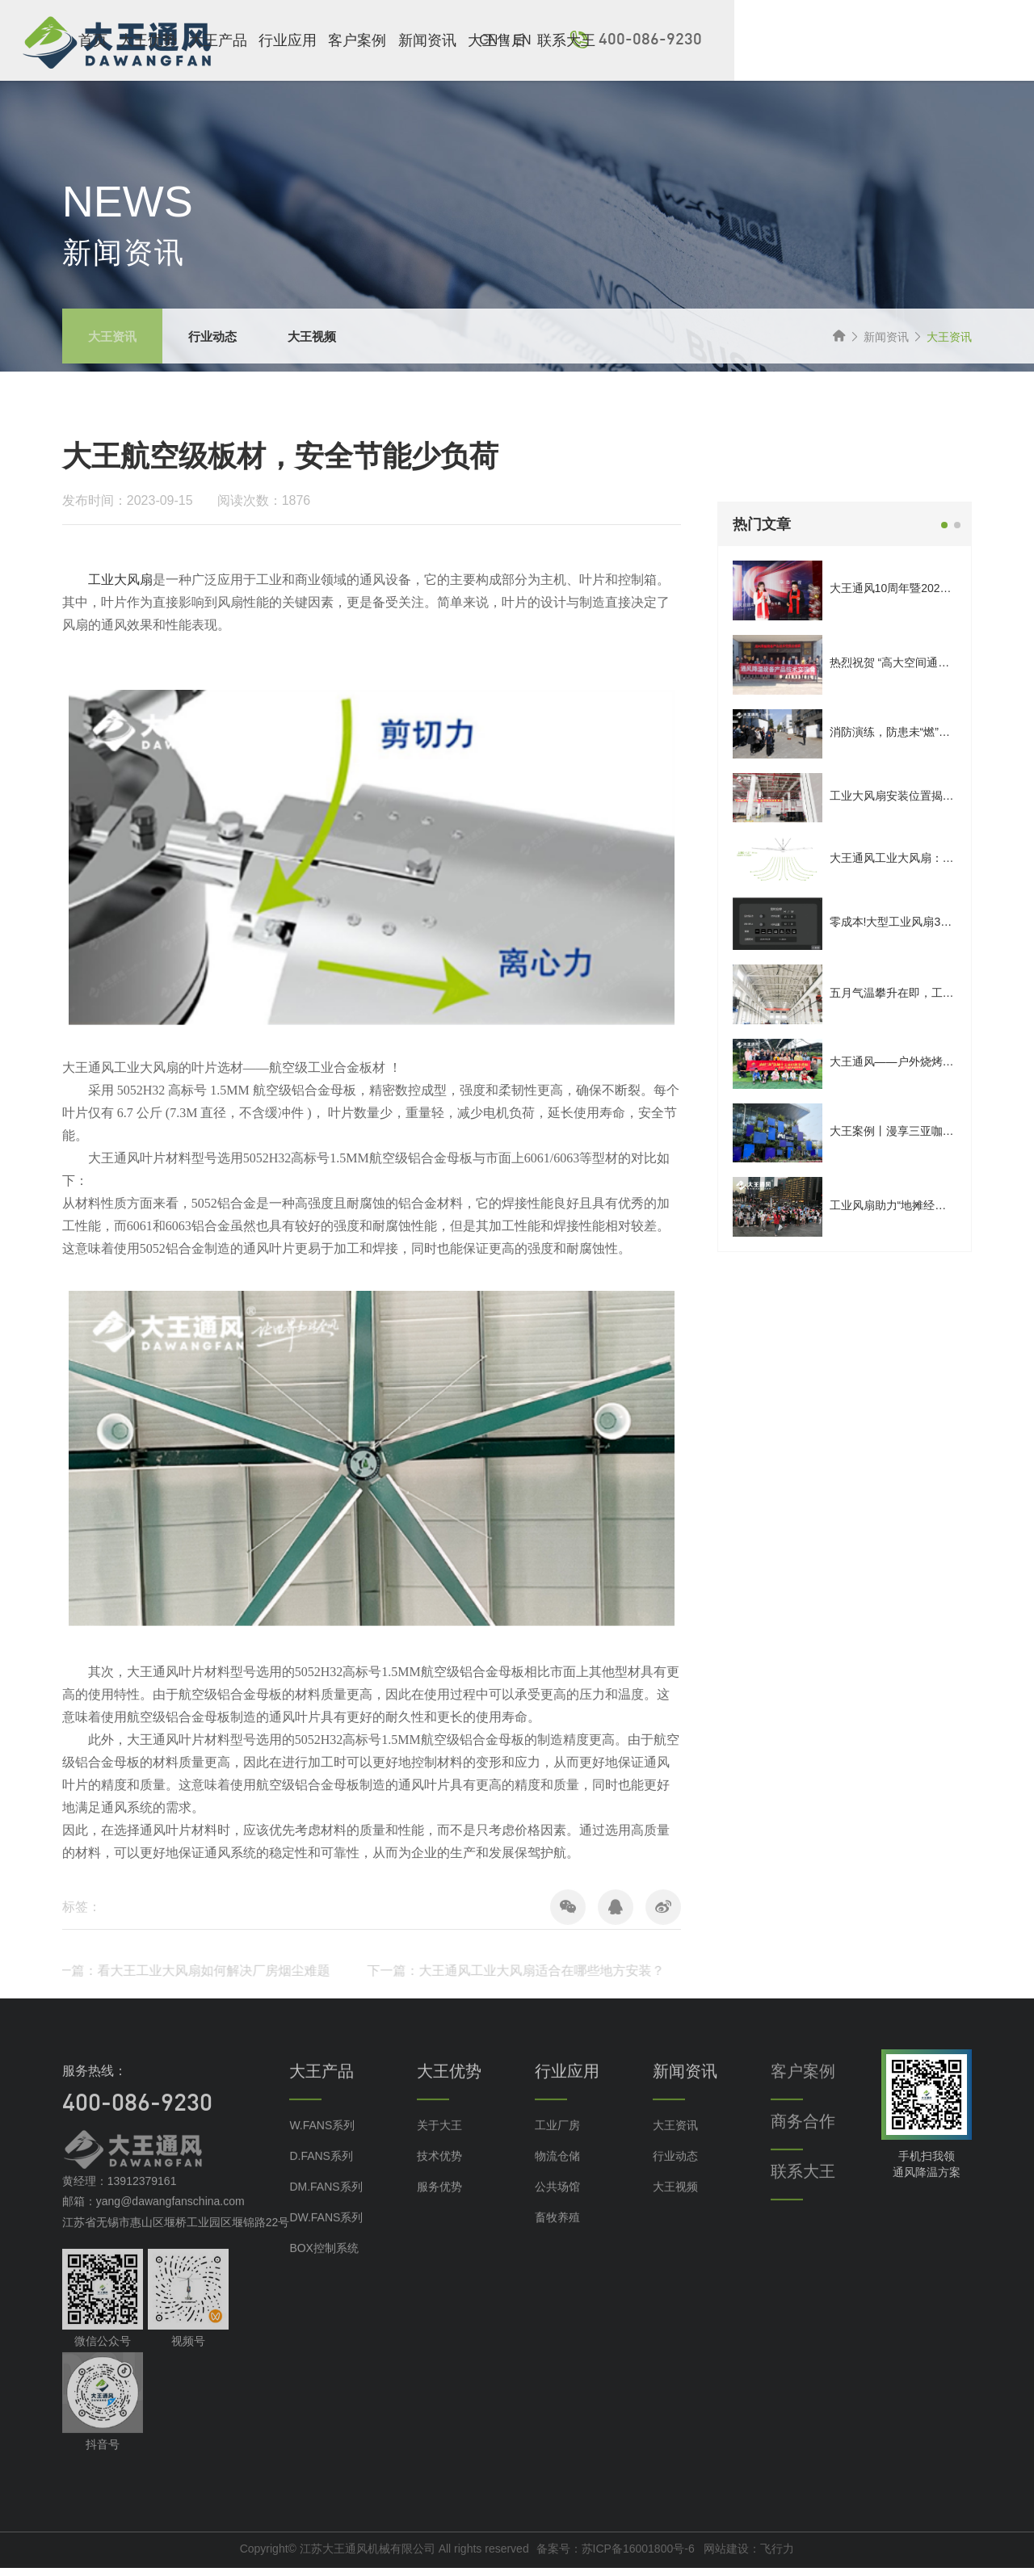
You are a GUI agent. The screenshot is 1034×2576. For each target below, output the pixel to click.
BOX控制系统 (324, 2292)
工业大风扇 (120, 588)
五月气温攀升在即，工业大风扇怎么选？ (931, 1000)
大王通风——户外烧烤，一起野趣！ (920, 1069)
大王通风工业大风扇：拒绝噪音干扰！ (926, 865)
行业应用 (468, 40)
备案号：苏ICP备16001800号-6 (615, 2556)
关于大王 (439, 2169)
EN (822, 40)
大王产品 (398, 40)
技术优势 (439, 2200)
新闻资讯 (607, 40)
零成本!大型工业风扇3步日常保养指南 (925, 929)
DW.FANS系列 (326, 2261)
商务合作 (803, 2166)
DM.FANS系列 (325, 2231)
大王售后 (677, 40)
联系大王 (746, 40)
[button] (944, 533)
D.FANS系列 (321, 2200)
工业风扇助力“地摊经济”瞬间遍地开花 (924, 1212)
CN (791, 40)
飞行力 (777, 2556)
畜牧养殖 (557, 2261)
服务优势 (439, 2231)
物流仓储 (557, 2200)
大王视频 (675, 2231)
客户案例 (537, 40)
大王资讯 (675, 2169)
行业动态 (675, 2200)
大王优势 (328, 40)
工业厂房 (557, 2169)
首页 (273, 40)
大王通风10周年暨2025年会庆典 (911, 596)
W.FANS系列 (322, 2169)
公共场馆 (557, 2231)
